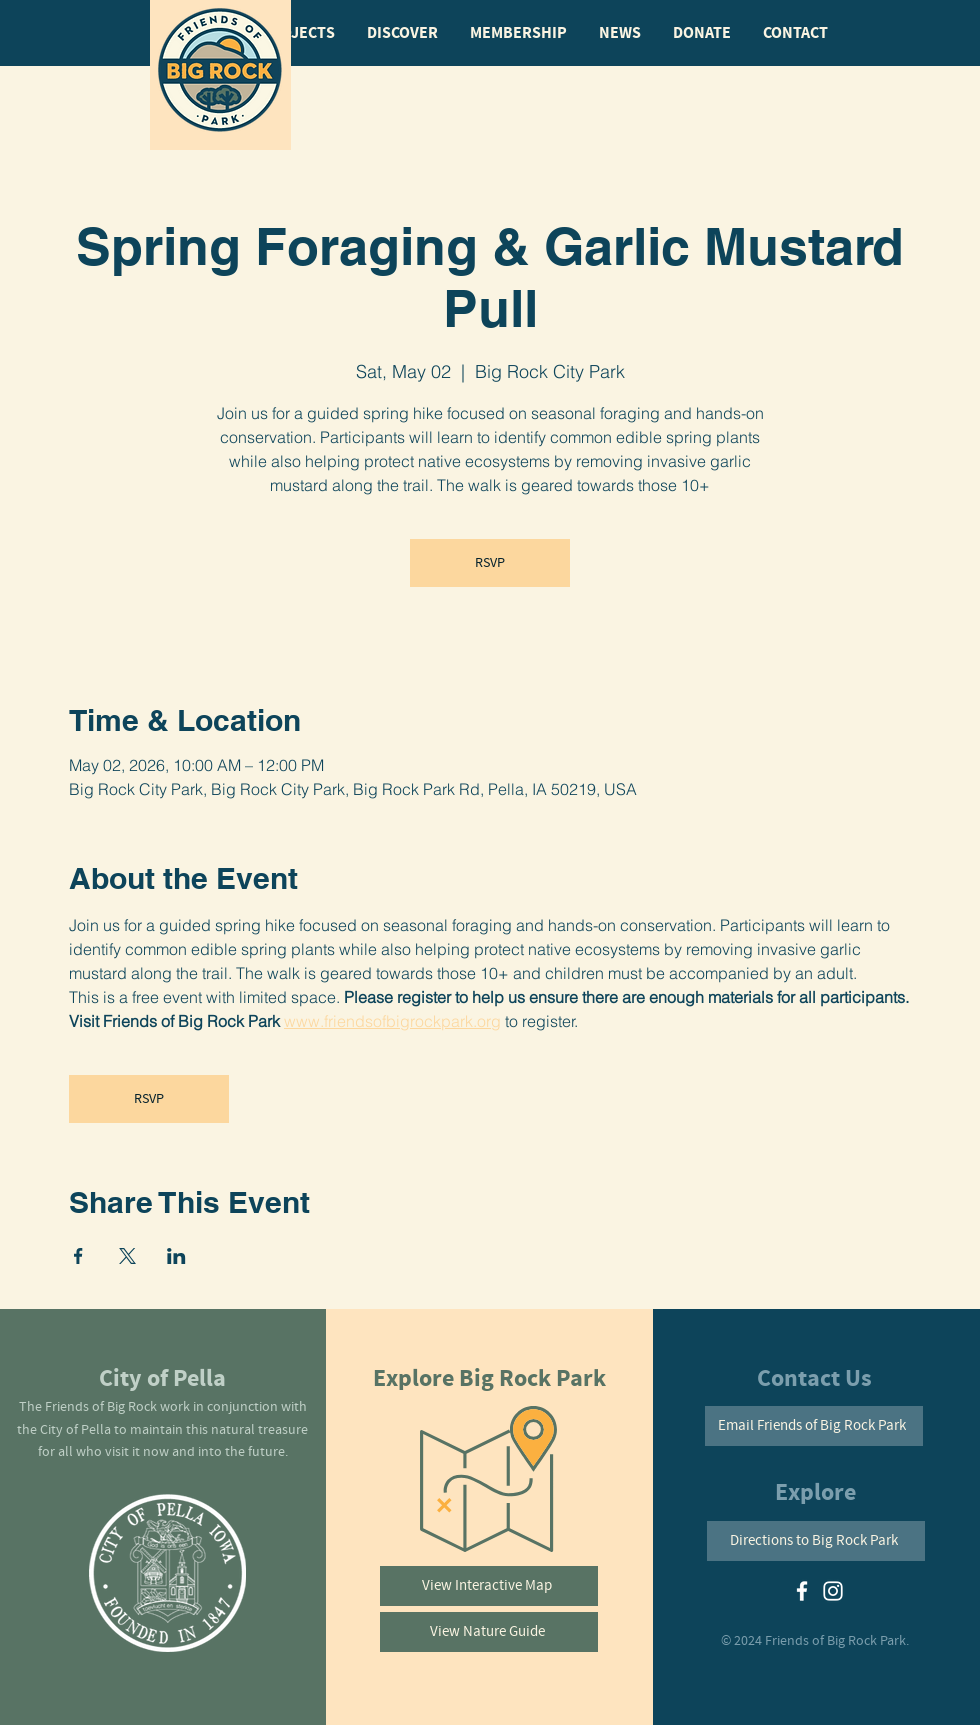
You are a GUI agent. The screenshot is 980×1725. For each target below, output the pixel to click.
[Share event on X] (127, 1256)
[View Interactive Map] (489, 1586)
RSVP (490, 563)
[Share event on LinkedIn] (176, 1256)
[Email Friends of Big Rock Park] (814, 1426)
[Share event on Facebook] (78, 1256)
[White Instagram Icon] (833, 1591)
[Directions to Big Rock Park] (816, 1541)
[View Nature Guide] (489, 1632)
